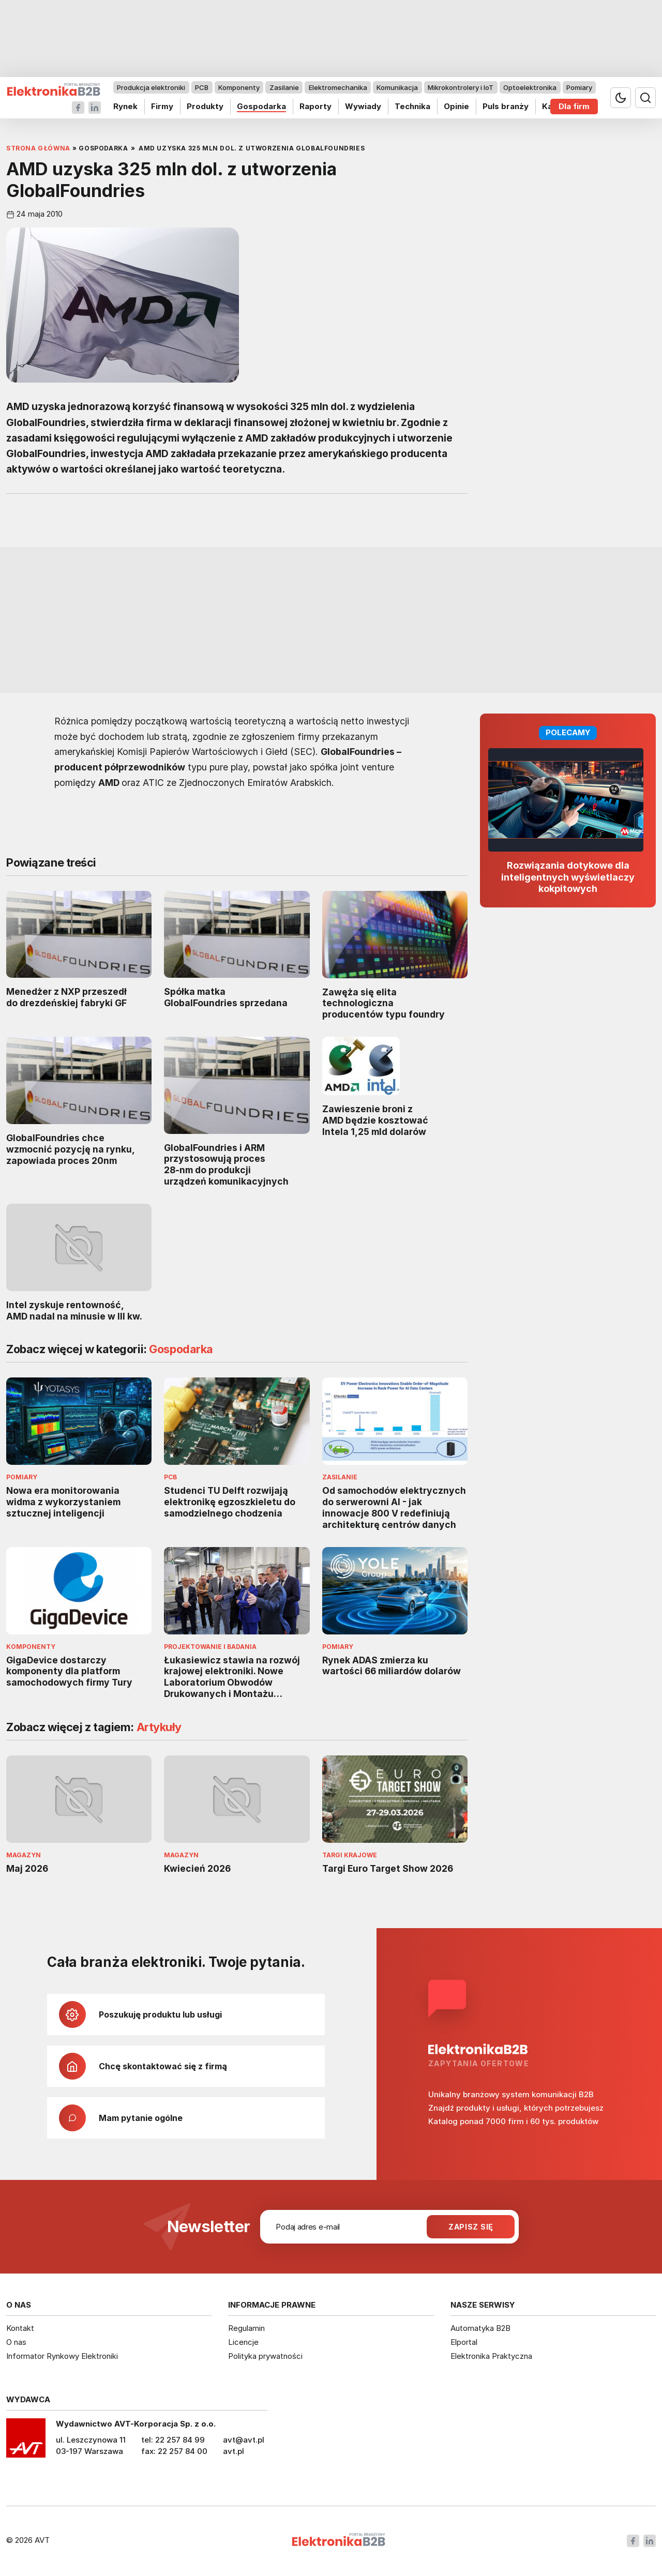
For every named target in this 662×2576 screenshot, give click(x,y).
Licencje (243, 2342)
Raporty (315, 106)
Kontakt (20, 2328)
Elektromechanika (338, 87)
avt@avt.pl (243, 2440)
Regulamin (246, 2328)
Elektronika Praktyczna (491, 2356)
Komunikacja (397, 87)
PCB (201, 87)
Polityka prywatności (265, 2356)
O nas (16, 2342)
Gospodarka (261, 106)
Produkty (205, 106)
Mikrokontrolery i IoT (460, 87)
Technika (412, 106)
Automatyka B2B (480, 2328)
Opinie (456, 106)
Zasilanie (284, 87)
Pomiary (579, 87)
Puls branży (506, 106)
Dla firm (574, 106)
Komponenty (239, 87)
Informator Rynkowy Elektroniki (62, 2356)
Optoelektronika (529, 87)
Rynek (125, 106)
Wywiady (363, 106)
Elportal (463, 2342)
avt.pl (233, 2451)
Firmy (162, 106)
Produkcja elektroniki (151, 87)
